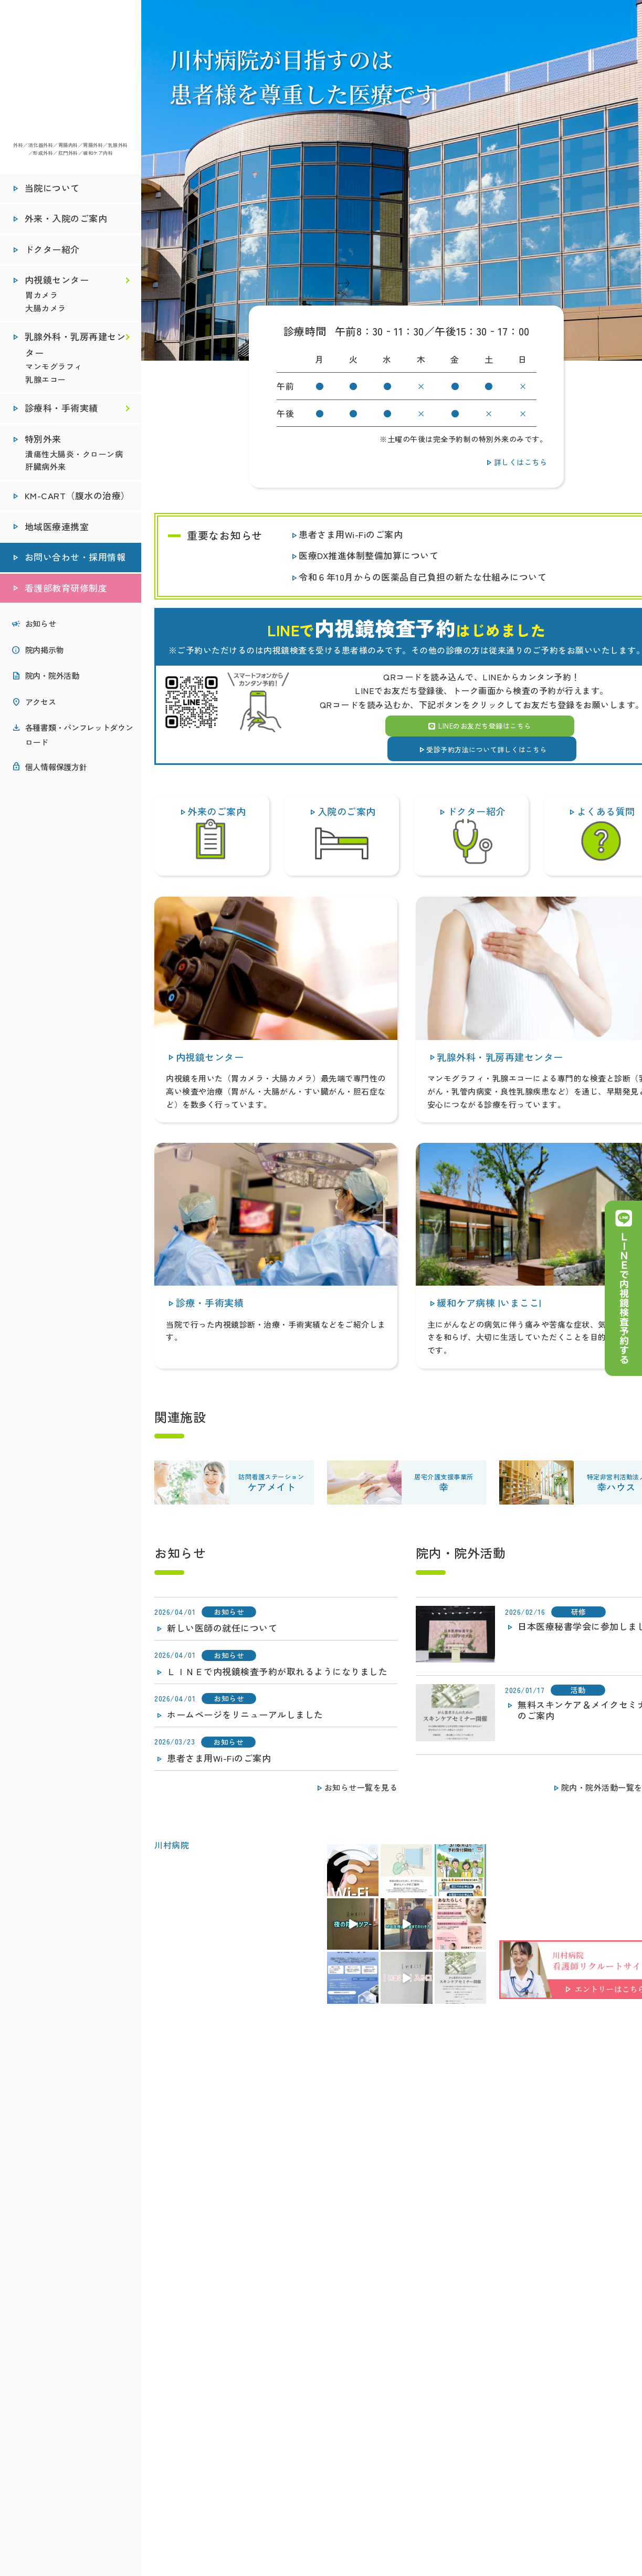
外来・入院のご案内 (66, 222)
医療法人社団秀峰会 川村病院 (70, 73)
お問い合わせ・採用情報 (75, 561)
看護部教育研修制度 (66, 591)
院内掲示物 (44, 653)
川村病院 (171, 1844)
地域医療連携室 (57, 530)
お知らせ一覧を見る (355, 1786)
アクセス (40, 705)
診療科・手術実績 (61, 412)
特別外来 (43, 442)
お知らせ (40, 627)
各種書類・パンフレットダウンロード (79, 738)
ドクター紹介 (52, 253)
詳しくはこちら (515, 461)
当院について (52, 191)
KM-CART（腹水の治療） (77, 500)
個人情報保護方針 (56, 770)
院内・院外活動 (52, 679)
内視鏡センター (57, 284)
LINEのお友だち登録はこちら (479, 726)
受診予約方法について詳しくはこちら (482, 748)
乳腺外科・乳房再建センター (75, 349)
